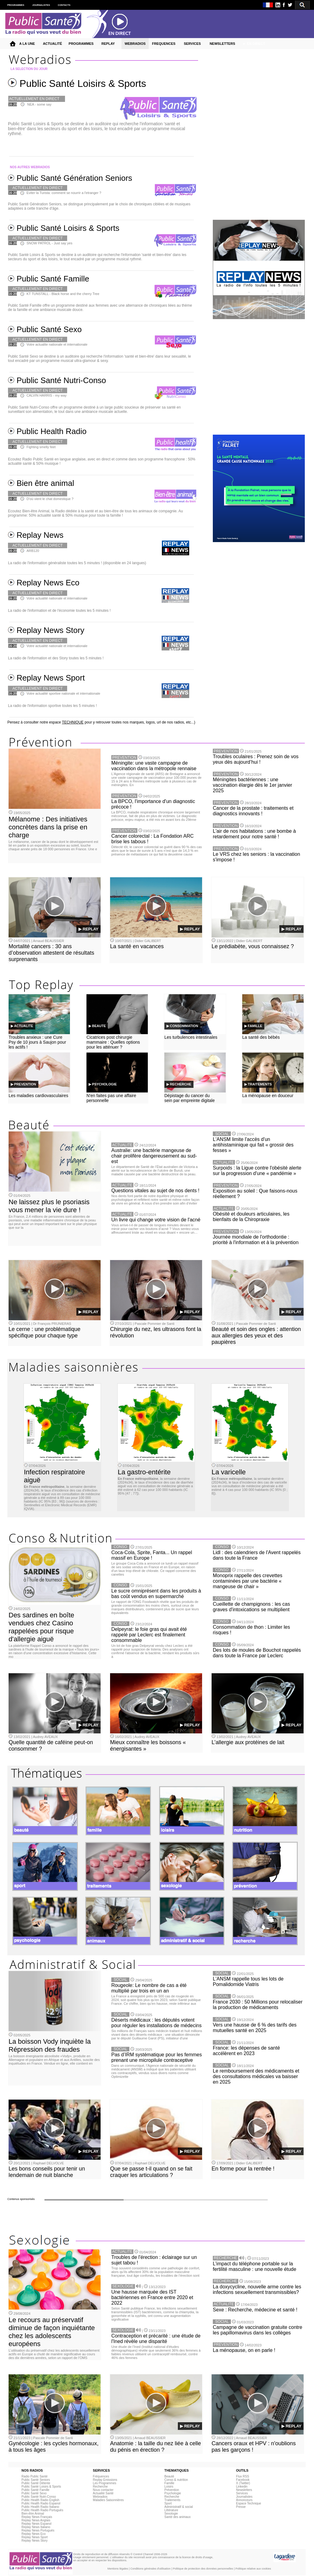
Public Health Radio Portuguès (42, 2510)
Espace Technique (248, 2503)
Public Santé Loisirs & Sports (41, 2486)
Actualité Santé (103, 2493)
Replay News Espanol (36, 2523)
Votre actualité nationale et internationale (56, 598)
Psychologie (172, 2493)
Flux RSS (242, 2476)
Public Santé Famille (35, 2490)
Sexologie (171, 2513)
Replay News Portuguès (37, 2530)
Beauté (169, 2476)
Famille (169, 2483)
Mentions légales (117, 2568)
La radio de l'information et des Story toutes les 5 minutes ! (56, 658)
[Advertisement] (257, 374)
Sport (168, 2503)
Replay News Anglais (35, 2520)
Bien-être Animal (32, 2513)
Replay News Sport (34, 2537)
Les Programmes (104, 2483)
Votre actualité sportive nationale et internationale (63, 693)
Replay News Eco (33, 2533)
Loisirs (168, 2486)
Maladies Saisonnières (108, 2500)
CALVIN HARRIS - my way (46, 395)
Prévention (171, 2490)
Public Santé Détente (35, 2483)
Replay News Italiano (35, 2527)
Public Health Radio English (40, 2500)
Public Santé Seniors (35, 2479)
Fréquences (101, 2476)
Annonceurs (244, 2500)
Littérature (171, 2510)
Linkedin (241, 2486)
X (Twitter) (243, 2483)
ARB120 (32, 551)
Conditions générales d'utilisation (150, 2568)
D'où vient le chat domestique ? (49, 499)
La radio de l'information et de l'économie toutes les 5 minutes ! (59, 610)
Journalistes (244, 2496)
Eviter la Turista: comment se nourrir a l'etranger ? (63, 193)
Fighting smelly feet (41, 447)
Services (242, 2493)
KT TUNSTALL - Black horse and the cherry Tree (62, 294)
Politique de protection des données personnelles (203, 2568)
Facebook (243, 2479)
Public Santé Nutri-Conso (38, 2496)
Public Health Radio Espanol (40, 2503)
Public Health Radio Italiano (40, 2506)
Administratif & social (178, 2506)
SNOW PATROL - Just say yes (49, 243)
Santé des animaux (177, 2517)
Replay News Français (36, 2517)
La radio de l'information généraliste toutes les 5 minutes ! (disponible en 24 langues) (77, 563)
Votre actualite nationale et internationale (56, 344)
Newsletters (244, 2490)
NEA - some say (39, 104)
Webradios (100, 2496)
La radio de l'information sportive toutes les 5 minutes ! (52, 706)
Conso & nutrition (176, 2479)
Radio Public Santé (34, 2476)
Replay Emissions (105, 2479)
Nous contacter (103, 2490)
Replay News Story (34, 2540)
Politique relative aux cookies (253, 2568)
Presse (241, 2506)
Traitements (172, 2500)
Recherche (100, 2486)
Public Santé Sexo (34, 2493)
